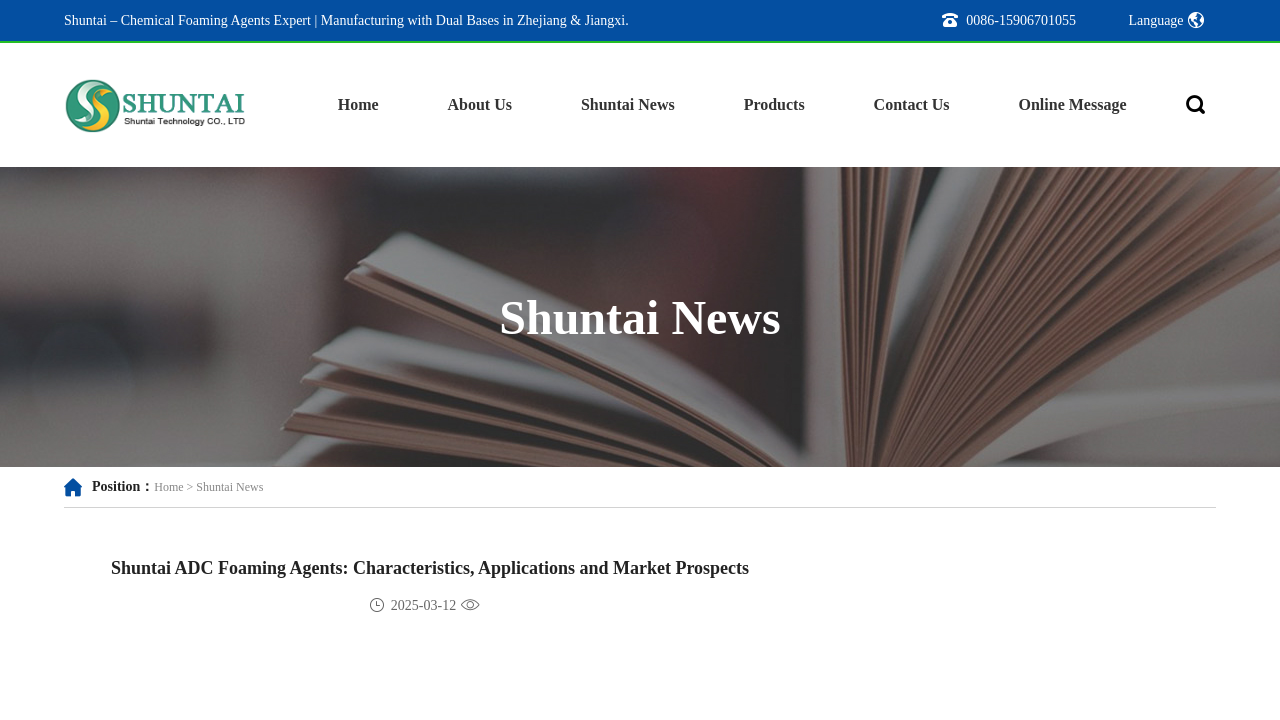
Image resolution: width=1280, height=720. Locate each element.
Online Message (1073, 104)
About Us (480, 104)
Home (358, 104)
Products (774, 104)
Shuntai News (628, 104)
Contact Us (912, 104)
